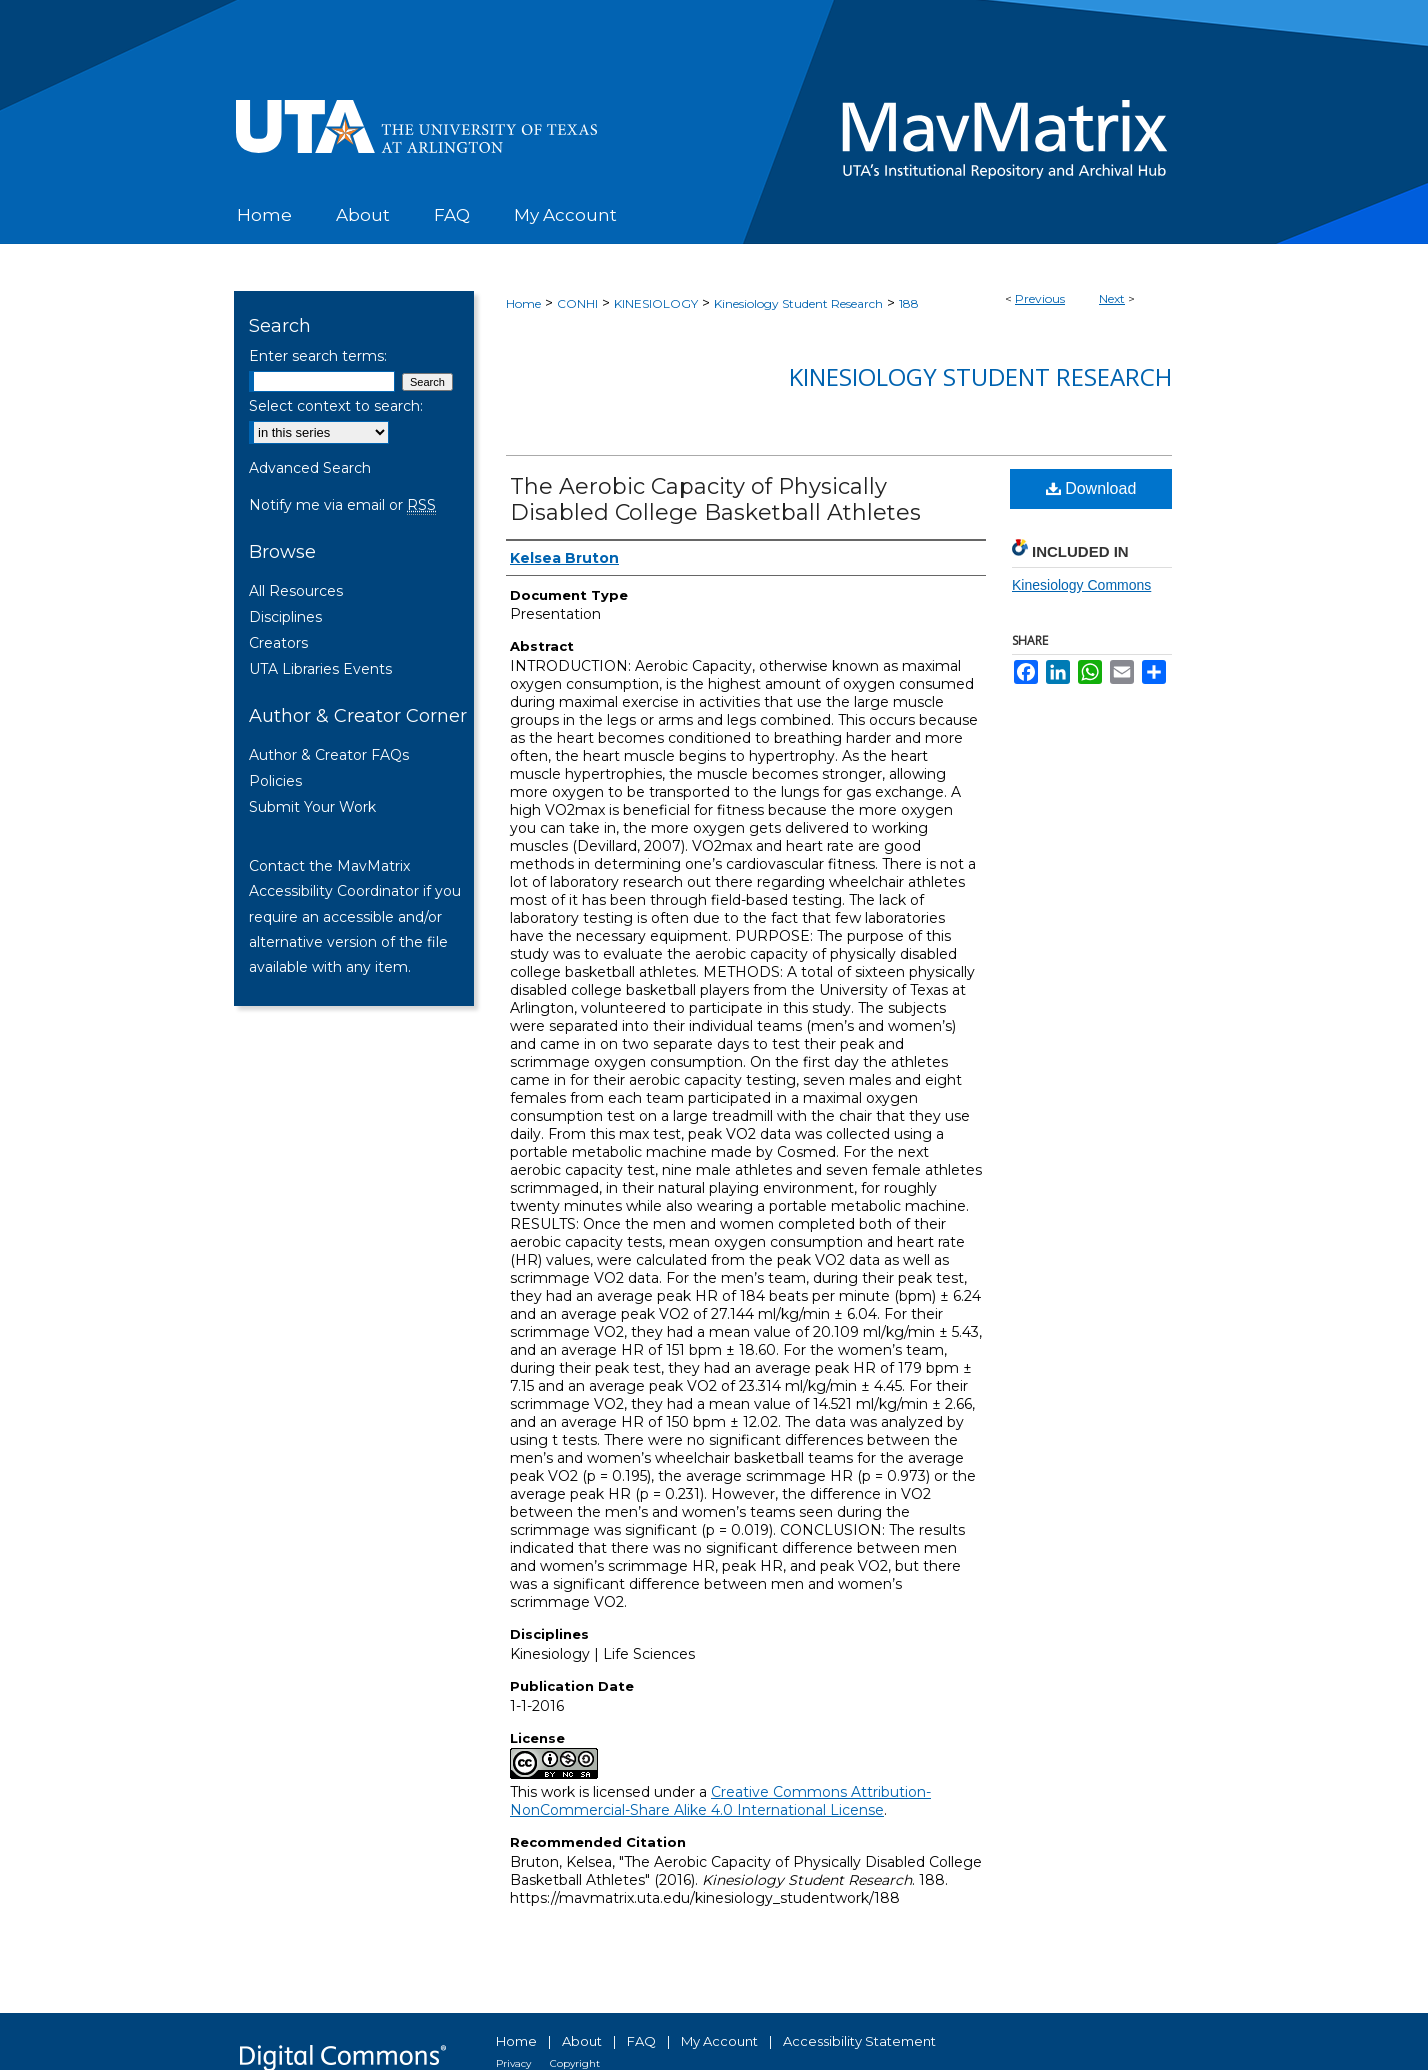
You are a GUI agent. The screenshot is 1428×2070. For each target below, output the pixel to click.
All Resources (296, 591)
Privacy (513, 2063)
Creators (278, 643)
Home (523, 303)
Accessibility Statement (859, 2041)
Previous (1040, 298)
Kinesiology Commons (1081, 585)
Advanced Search (310, 468)
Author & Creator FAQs (329, 755)
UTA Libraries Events (320, 669)
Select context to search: (336, 406)
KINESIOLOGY (656, 303)
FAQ (641, 2041)
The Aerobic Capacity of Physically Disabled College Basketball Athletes (715, 499)
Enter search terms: (318, 356)
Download (1091, 488)
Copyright (575, 2063)
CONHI (577, 303)
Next (1112, 298)
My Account (719, 2041)
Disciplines (285, 617)
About (582, 2041)
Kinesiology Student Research (798, 303)
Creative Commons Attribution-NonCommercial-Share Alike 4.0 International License (720, 1801)
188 (909, 303)
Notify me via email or (342, 505)
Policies (275, 781)
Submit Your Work (312, 807)
